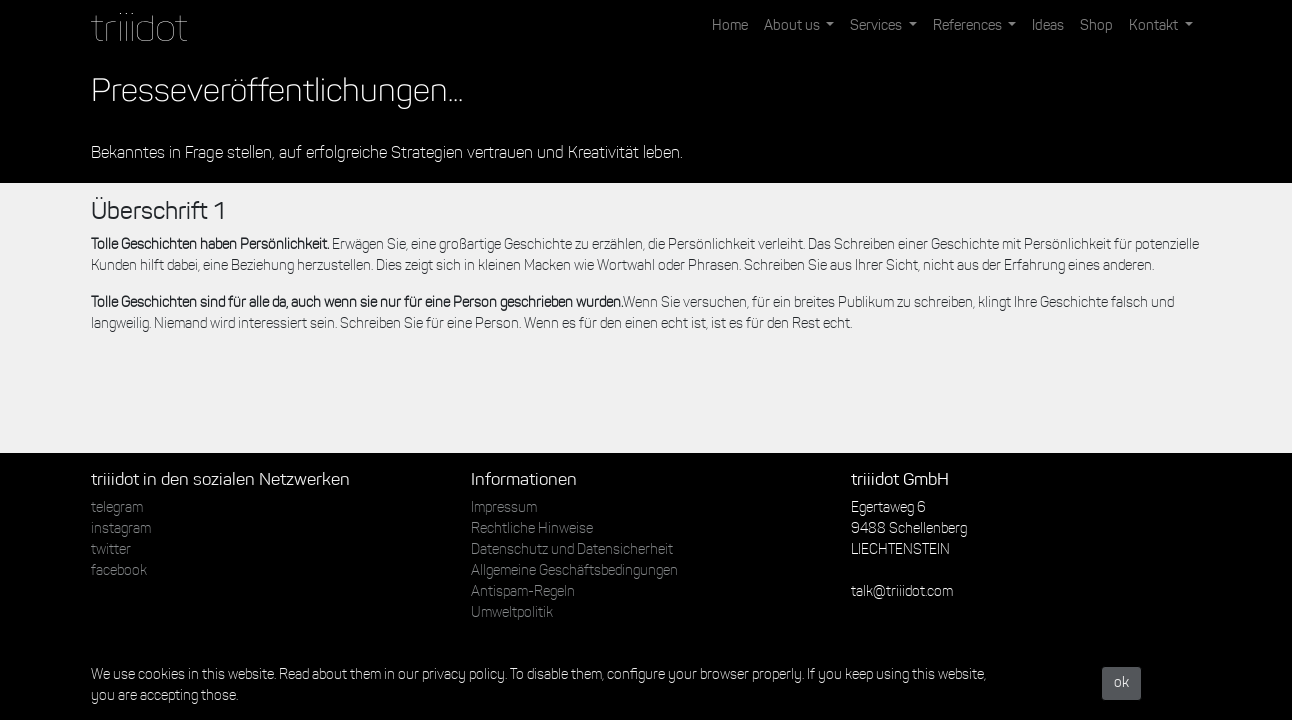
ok (1121, 683)
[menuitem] (730, 26)
